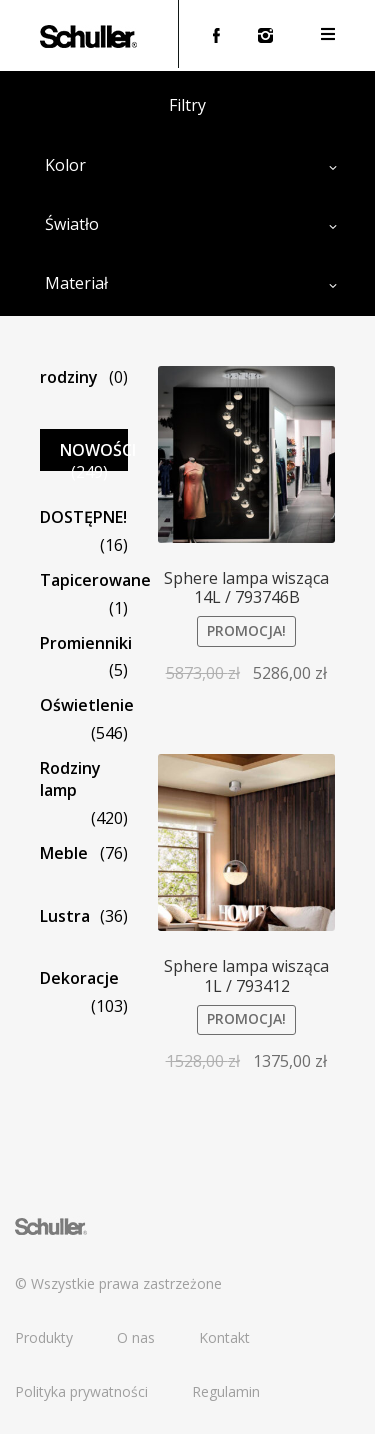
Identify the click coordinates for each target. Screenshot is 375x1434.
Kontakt (224, 1337)
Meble (64, 853)
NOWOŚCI (98, 450)
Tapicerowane (95, 580)
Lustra (65, 916)
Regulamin (226, 1391)
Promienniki (86, 643)
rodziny (69, 377)
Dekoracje (79, 978)
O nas (136, 1337)
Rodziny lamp (70, 779)
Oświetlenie (87, 705)
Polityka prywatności (81, 1391)
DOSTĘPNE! (83, 517)
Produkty (44, 1337)
